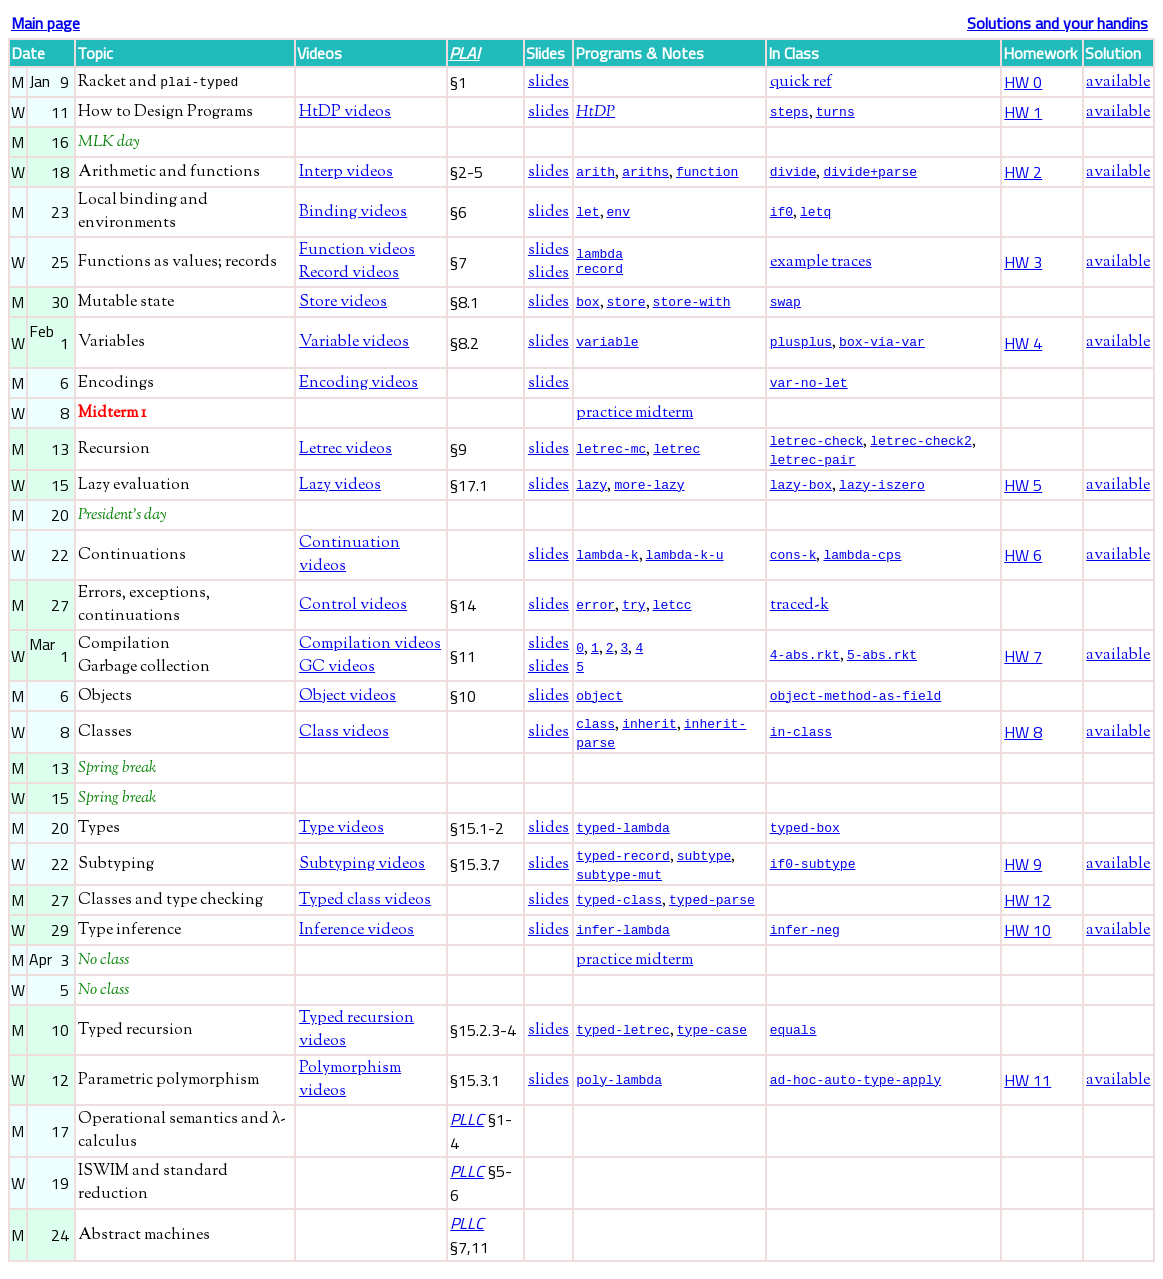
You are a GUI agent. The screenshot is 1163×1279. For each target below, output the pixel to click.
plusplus (801, 341)
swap (785, 302)
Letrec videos (345, 450)
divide (793, 171)
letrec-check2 (920, 440)
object (599, 699)
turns (835, 111)
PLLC (467, 1128)
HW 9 (1023, 872)
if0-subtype (813, 872)
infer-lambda (623, 939)
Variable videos (354, 342)
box (587, 301)
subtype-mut (619, 883)
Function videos (357, 250)
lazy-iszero (882, 487)
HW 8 (1023, 737)
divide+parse (870, 171)
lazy (591, 487)
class (595, 726)
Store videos (343, 302)
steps (789, 111)
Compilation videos (370, 647)
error (595, 607)
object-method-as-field (856, 699)
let (587, 211)
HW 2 (1023, 172)
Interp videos (346, 172)
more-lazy (649, 487)
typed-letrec (623, 1038)
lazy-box (801, 487)
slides (548, 82)
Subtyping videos (362, 871)
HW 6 (1023, 558)
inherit (649, 726)
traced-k (799, 608)
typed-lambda (623, 834)
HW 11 (1027, 1089)
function (707, 171)
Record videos (349, 273)
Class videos (344, 736)
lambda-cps (862, 557)
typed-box (805, 834)
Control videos (353, 608)
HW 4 (1023, 343)
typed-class (619, 908)
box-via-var (882, 341)
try (633, 607)
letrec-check (817, 440)
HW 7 (1023, 659)
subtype (704, 861)
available (1118, 82)
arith (595, 171)
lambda (599, 253)
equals (793, 1039)
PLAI (464, 53)
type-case (712, 1038)
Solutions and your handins (1057, 23)
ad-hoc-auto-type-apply (856, 1089)
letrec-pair (813, 462)
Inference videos (356, 939)
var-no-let (809, 383)
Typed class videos (365, 909)
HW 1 (1023, 112)
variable (607, 343)
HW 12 (1027, 909)
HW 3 (1023, 262)
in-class (801, 737)
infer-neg (805, 939)
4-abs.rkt (805, 657)
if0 (781, 211)
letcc (672, 607)
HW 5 (1023, 488)
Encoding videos (358, 383)
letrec (676, 449)
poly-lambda (619, 1089)
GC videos (337, 670)
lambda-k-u (685, 557)
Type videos (341, 834)
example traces (821, 262)
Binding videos (353, 212)
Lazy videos (340, 488)
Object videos (347, 699)
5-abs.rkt (882, 657)
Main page (45, 23)
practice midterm (634, 413)
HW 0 (1023, 82)
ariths (645, 171)
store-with (692, 301)
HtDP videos (345, 112)
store (626, 301)
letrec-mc (611, 449)
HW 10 (1027, 939)
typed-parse (712, 908)
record (599, 271)
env (618, 211)
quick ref (801, 82)
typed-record (623, 861)
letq (815, 211)
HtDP (595, 112)
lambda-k (607, 557)
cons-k (793, 557)
